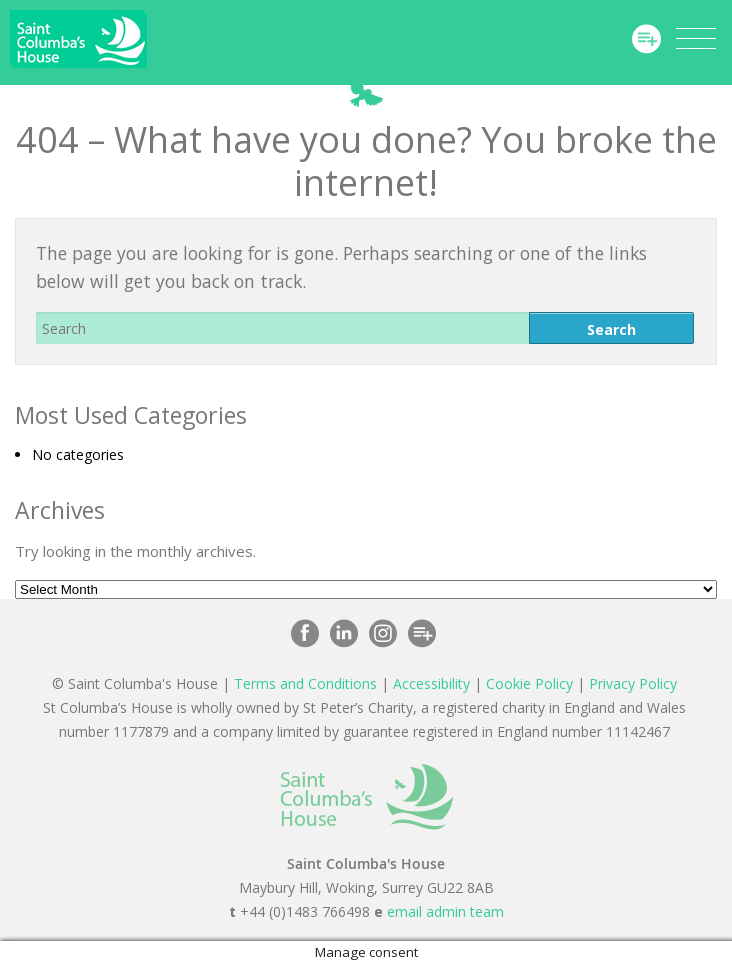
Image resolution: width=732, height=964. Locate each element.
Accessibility (431, 683)
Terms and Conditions (305, 683)
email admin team (445, 911)
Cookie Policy (529, 683)
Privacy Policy (633, 683)
